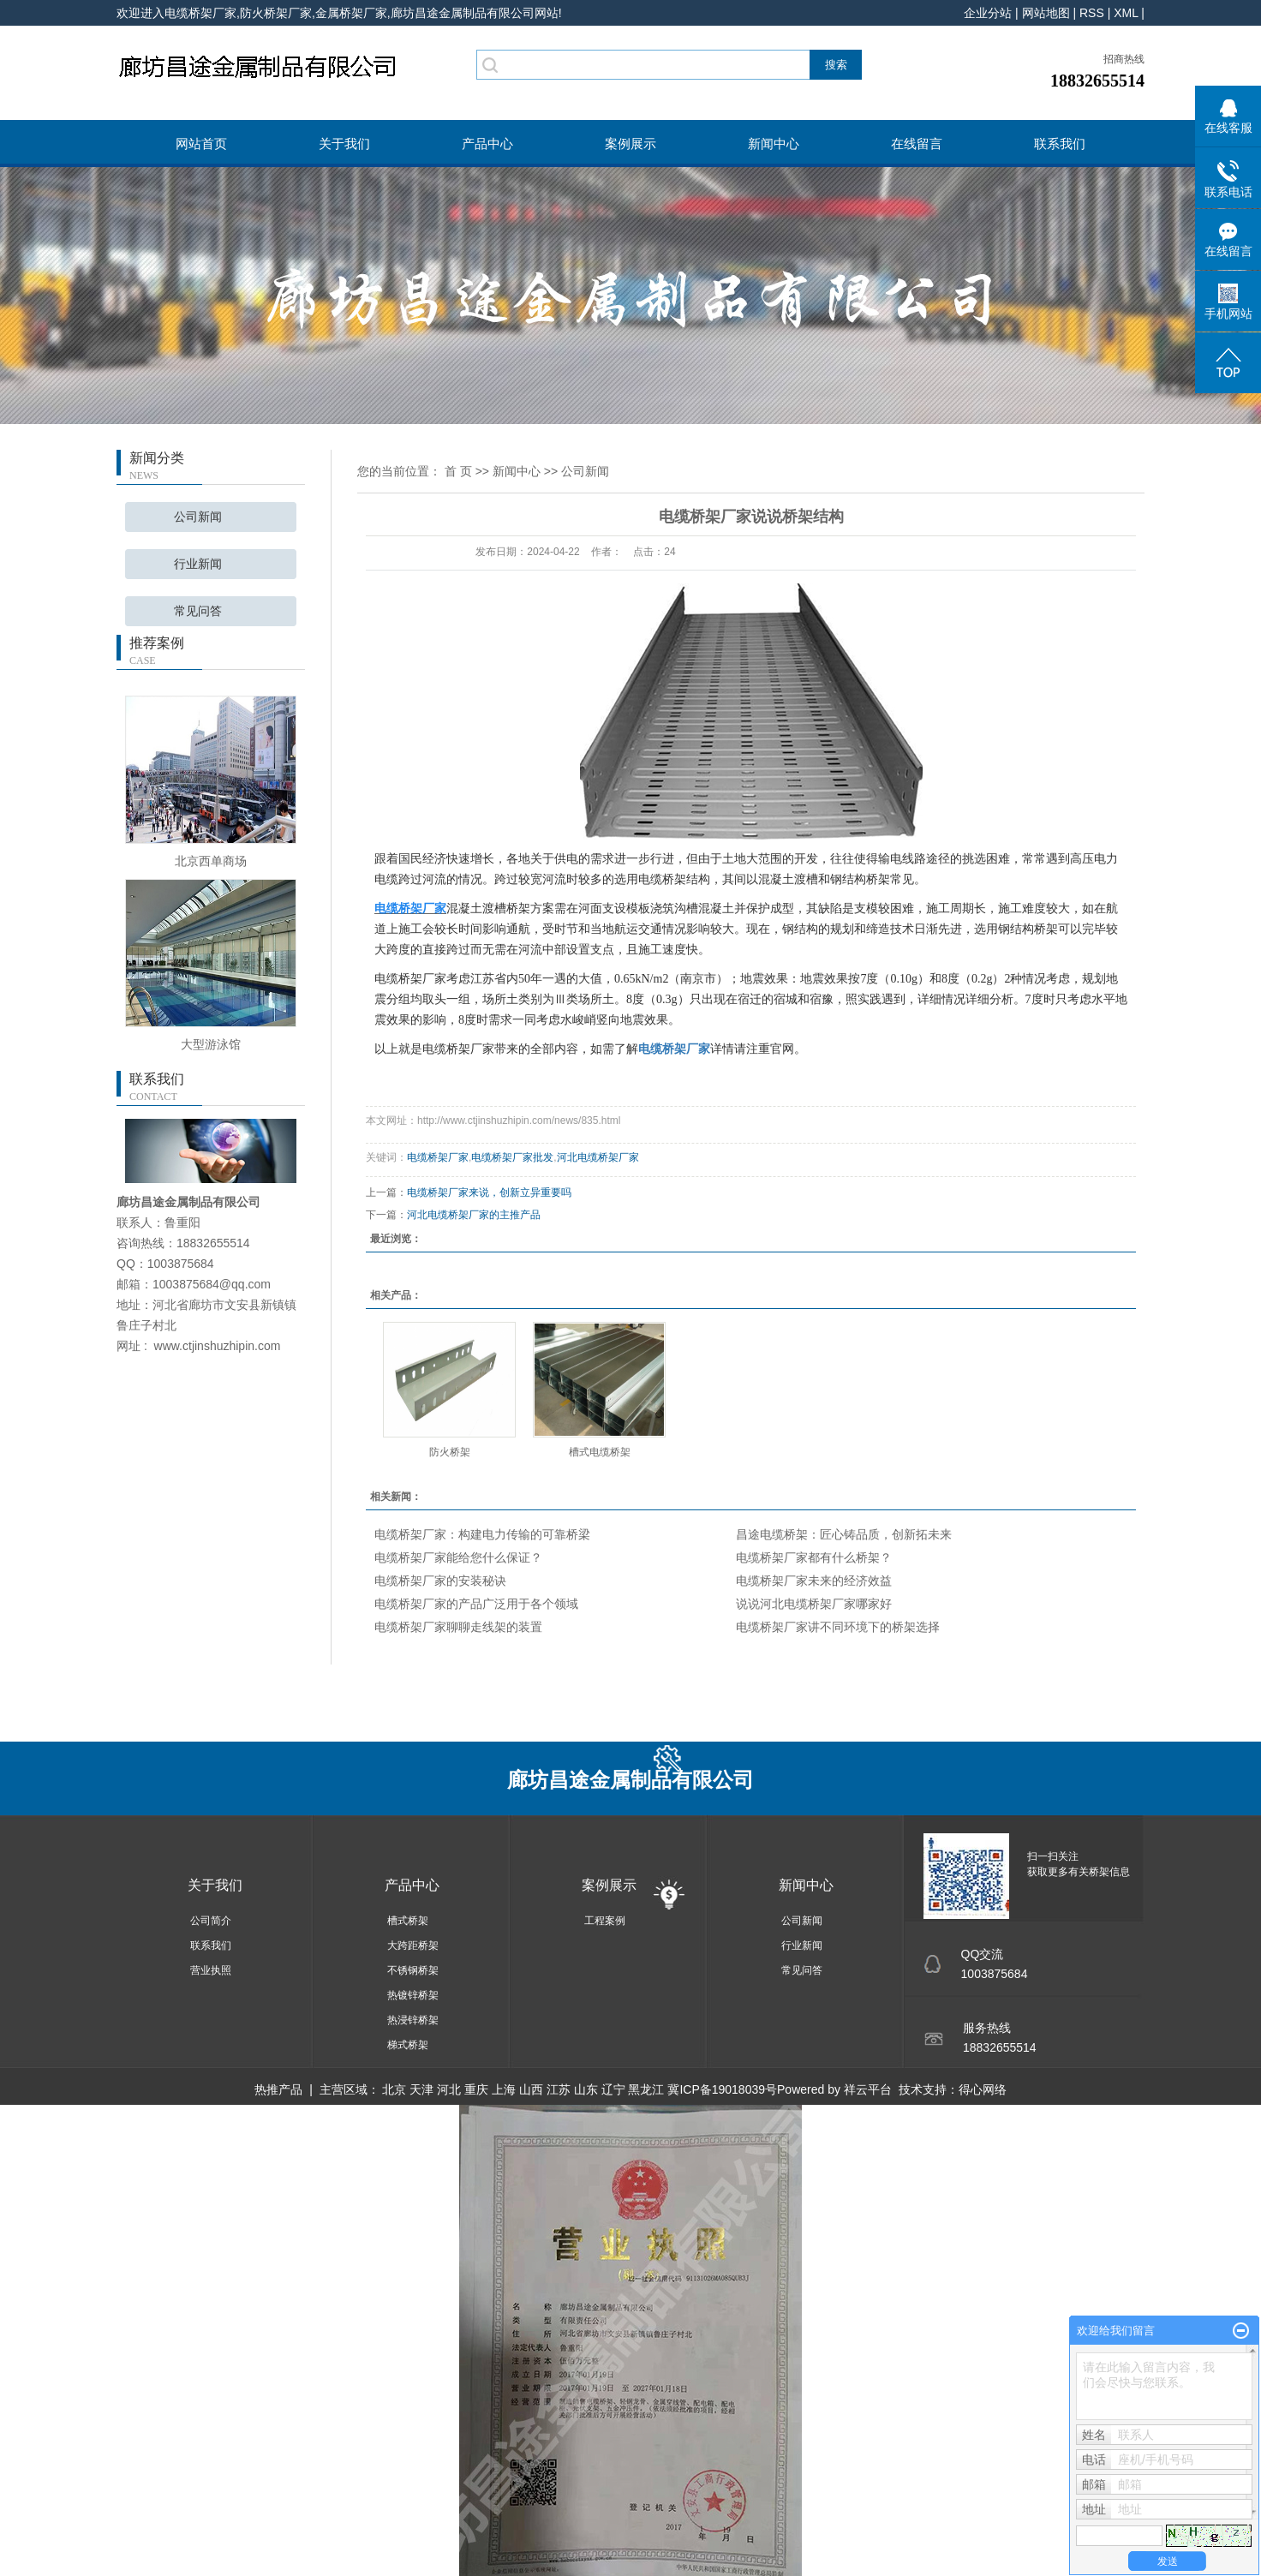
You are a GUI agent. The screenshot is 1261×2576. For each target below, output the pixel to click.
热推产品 (278, 2089)
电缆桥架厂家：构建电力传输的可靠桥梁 (482, 1534)
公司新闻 (198, 517)
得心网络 (983, 2089)
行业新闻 (198, 564)
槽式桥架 (407, 1921)
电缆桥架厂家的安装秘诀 (440, 1580)
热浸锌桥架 (413, 2020)
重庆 (476, 2089)
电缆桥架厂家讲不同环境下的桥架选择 (838, 1627)
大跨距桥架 (413, 1945)
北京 (394, 2089)
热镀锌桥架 (413, 1995)
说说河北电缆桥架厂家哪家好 (814, 1604)
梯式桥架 (407, 2045)
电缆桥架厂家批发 (512, 1157)
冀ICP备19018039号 (722, 2089)
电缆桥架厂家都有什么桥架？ (814, 1557)
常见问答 (198, 611)
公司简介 (210, 1921)
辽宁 (613, 2089)
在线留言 (916, 143)
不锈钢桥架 (413, 1970)
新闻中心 (773, 143)
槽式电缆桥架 (599, 1452)
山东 (586, 2089)
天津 (421, 2089)
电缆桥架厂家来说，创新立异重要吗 (489, 1192)
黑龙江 (646, 2089)
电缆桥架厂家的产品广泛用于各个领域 (476, 1604)
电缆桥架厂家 (438, 1157)
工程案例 (604, 1921)
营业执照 (210, 1970)
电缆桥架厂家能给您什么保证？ (458, 1557)
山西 (531, 2089)
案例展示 (630, 143)
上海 (504, 2089)
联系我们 (1059, 143)
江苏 (559, 2089)
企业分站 (988, 13)
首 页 (458, 471)
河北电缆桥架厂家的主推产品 (474, 1215)
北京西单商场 (211, 861)
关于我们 (344, 143)
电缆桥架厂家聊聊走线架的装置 (458, 1627)
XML (1126, 13)
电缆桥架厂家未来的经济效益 (814, 1580)
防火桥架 (449, 1452)
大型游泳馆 (211, 1044)
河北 (449, 2089)
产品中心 (487, 143)
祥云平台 (868, 2089)
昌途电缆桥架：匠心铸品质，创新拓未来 (844, 1534)
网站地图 (1046, 13)
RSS (1091, 13)
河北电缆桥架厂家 (598, 1157)
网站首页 (201, 143)
